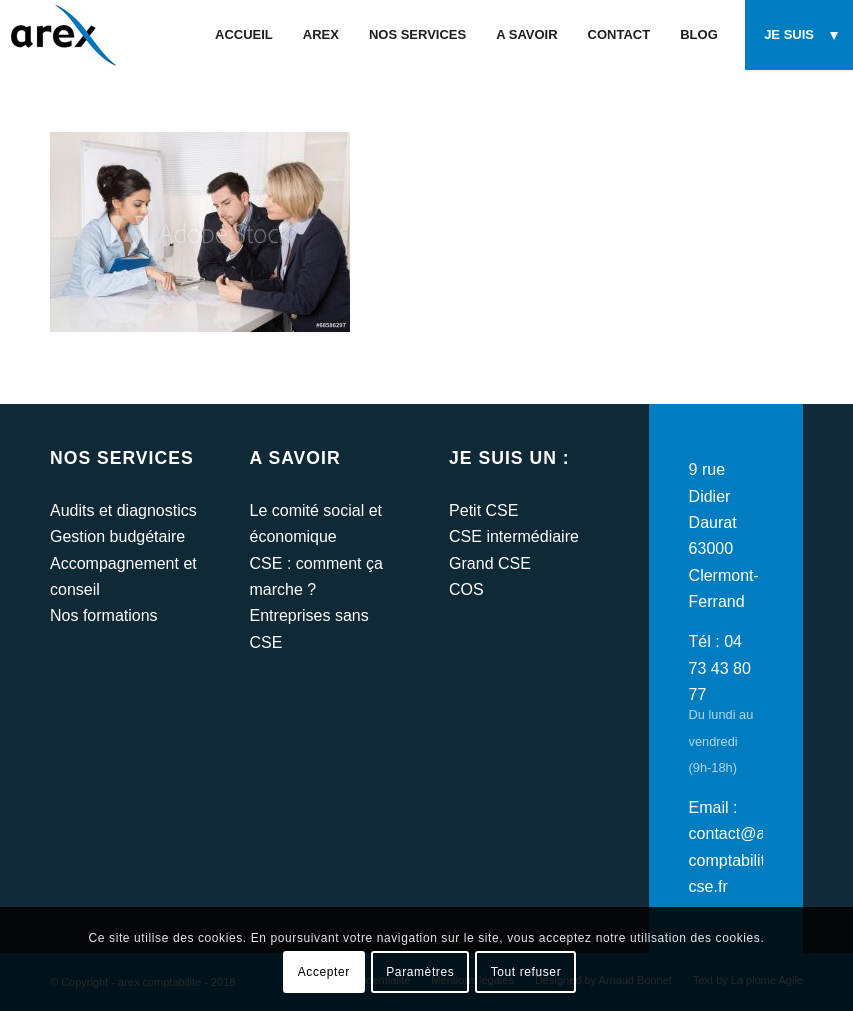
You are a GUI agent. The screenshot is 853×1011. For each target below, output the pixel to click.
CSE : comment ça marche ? (316, 576)
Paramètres (420, 972)
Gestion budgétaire (117, 536)
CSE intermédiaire (514, 536)
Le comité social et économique (316, 523)
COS (466, 589)
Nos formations (104, 615)
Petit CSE (483, 510)
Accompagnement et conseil (123, 576)
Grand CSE (490, 563)
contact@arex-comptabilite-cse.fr (741, 860)
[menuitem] (244, 35)
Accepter (324, 972)
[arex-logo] (61, 35)
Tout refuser (526, 972)
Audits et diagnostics (123, 510)
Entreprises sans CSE (309, 628)
